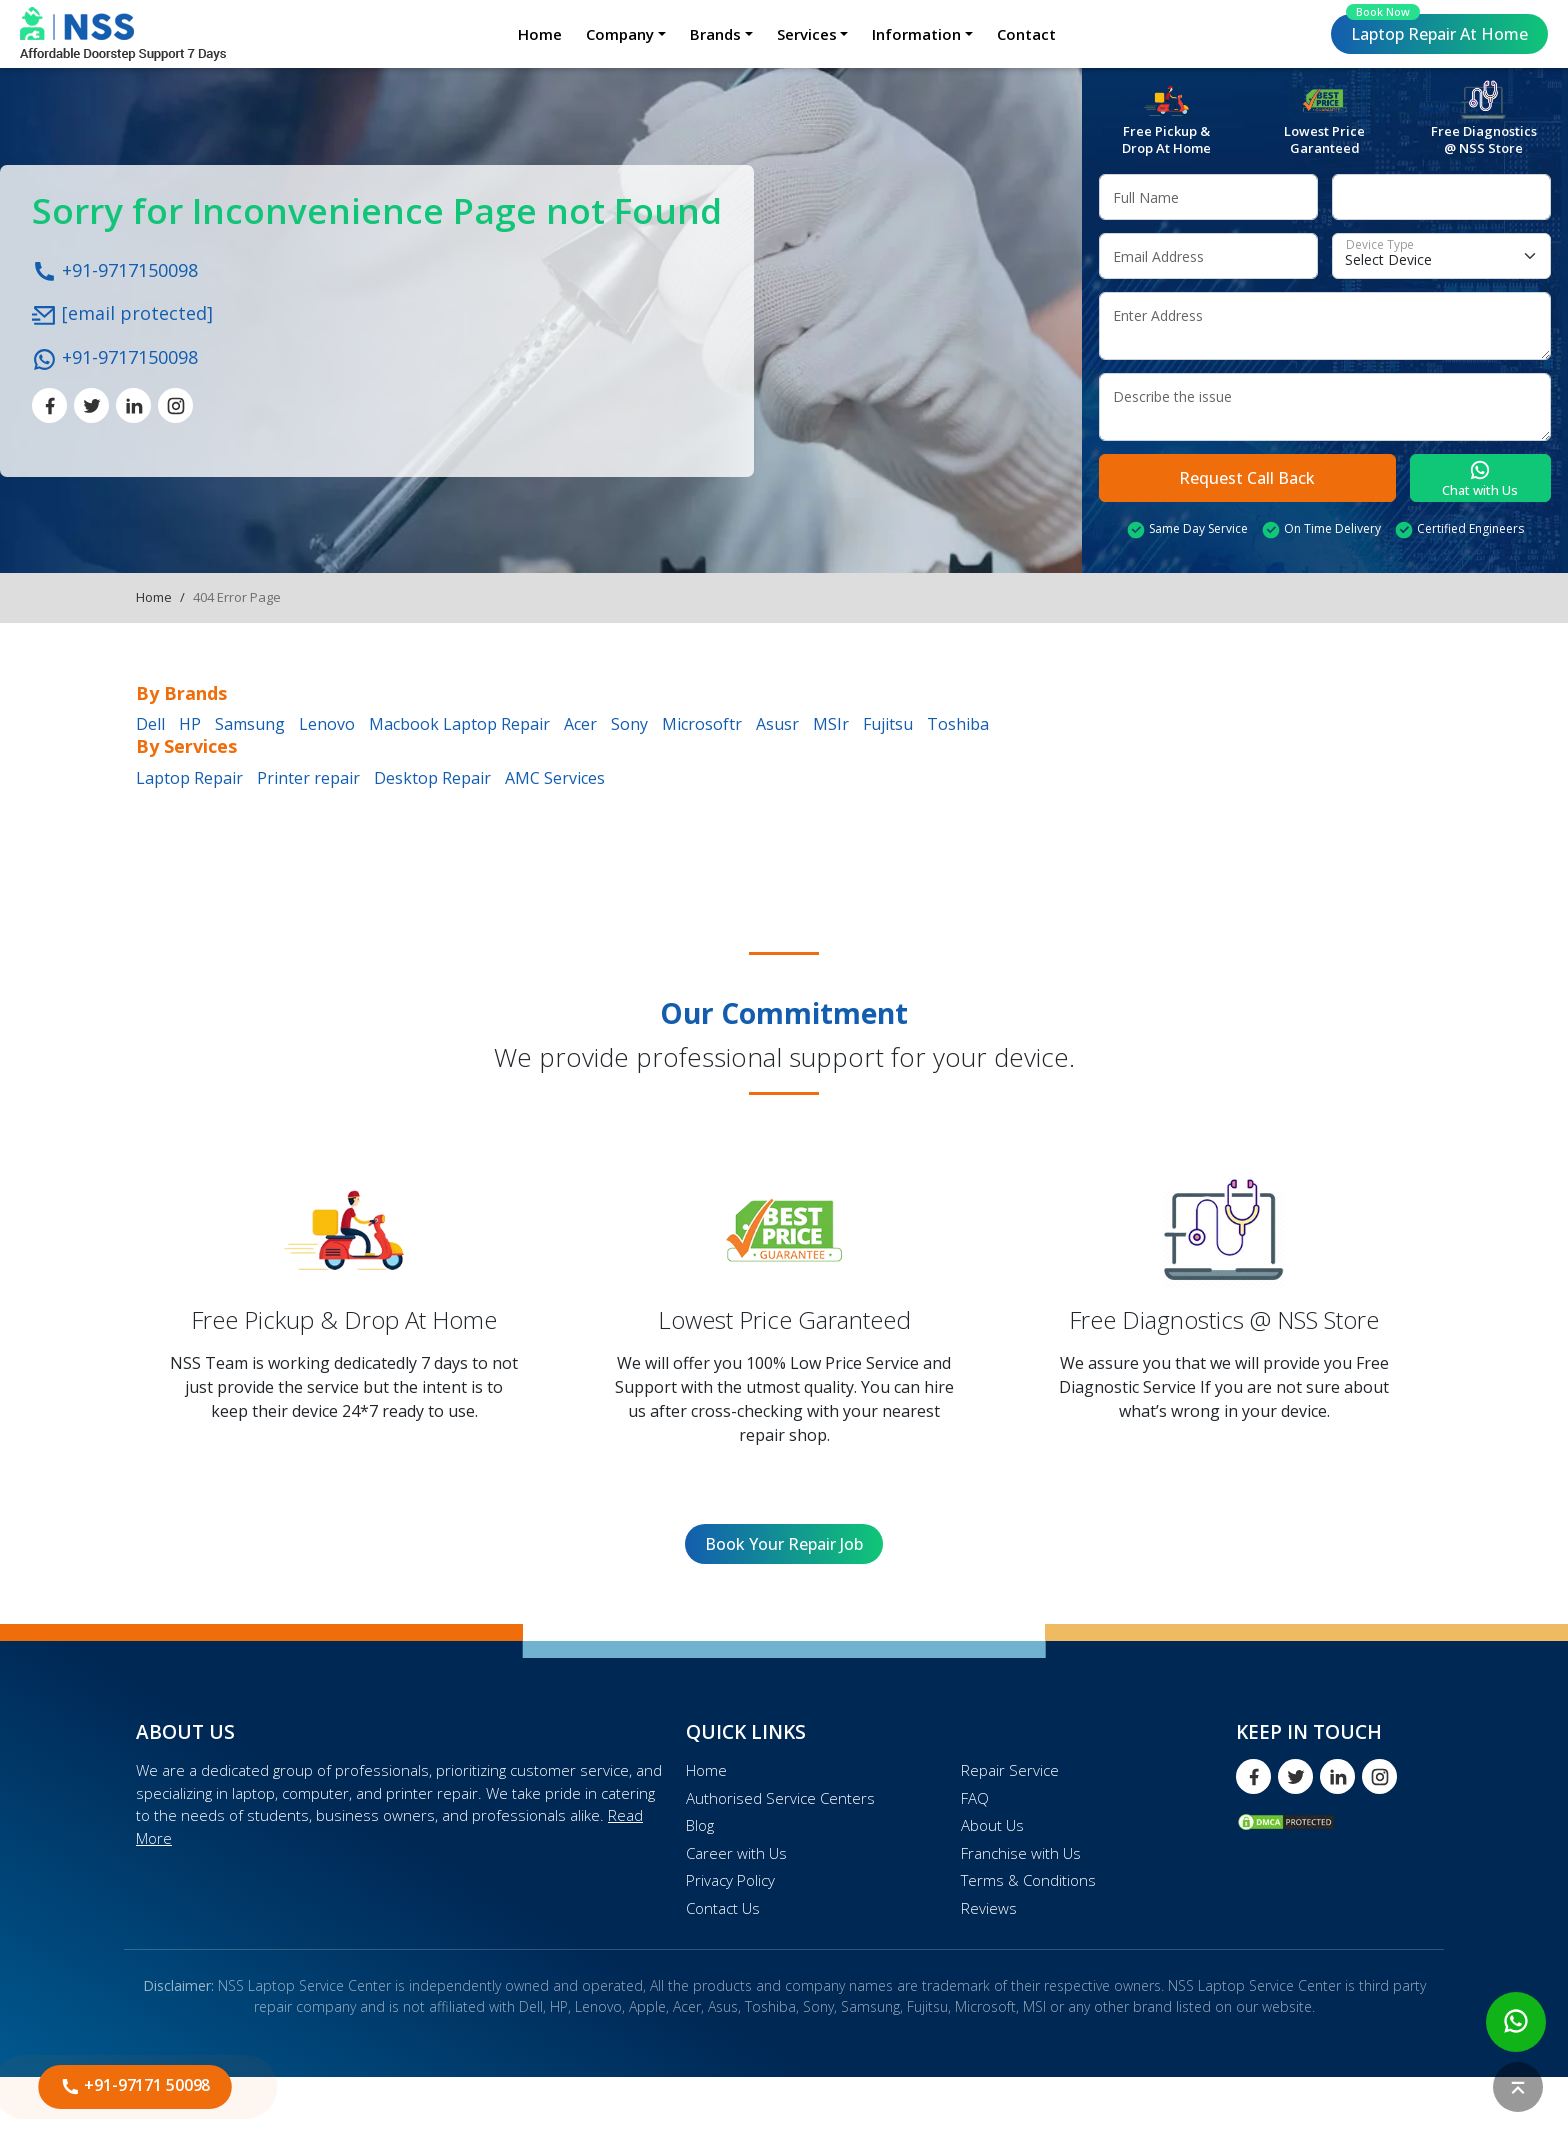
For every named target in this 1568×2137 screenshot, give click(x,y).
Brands (715, 34)
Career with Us (736, 1853)
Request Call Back (1247, 478)
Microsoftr (702, 724)
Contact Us (723, 1908)
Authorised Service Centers (780, 1798)
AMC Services (555, 778)
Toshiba (958, 724)
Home (540, 34)
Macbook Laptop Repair (459, 724)
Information (916, 34)
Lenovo (327, 724)
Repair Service (1010, 1770)
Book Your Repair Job (784, 1544)
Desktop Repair (432, 778)
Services (807, 34)
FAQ (975, 1798)
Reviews (989, 1908)
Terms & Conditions (1028, 1880)
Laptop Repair (1437, 29)
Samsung (250, 724)
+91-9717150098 (115, 269)
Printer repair (308, 778)
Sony (629, 724)
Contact (1026, 34)
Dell (150, 724)
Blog (700, 1825)
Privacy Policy (730, 1880)
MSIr (831, 724)
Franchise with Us (1021, 1853)
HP (190, 724)
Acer (580, 724)
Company (620, 34)
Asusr (777, 724)
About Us (992, 1825)
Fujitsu (888, 724)
